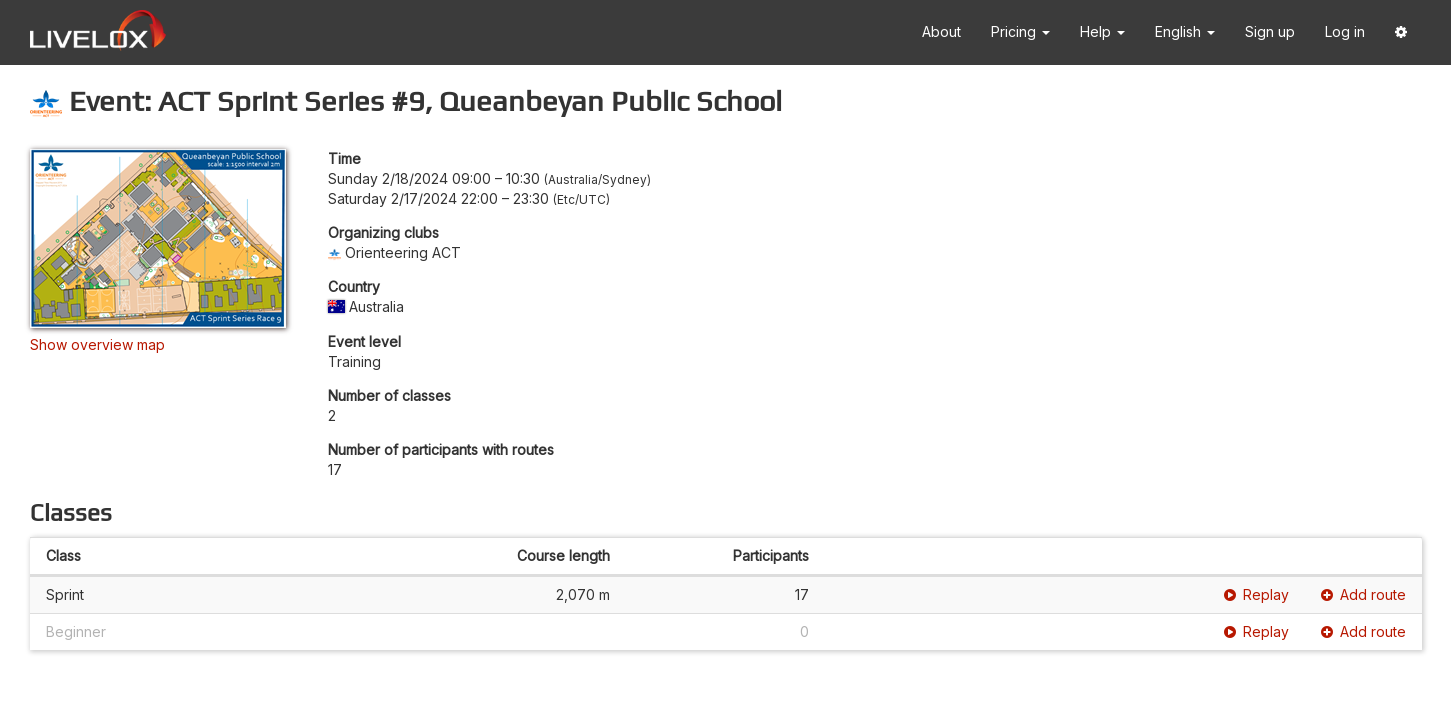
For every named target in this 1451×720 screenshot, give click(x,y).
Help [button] (1102, 31)
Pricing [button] (1020, 31)
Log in (1345, 31)
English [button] (1185, 31)
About (941, 31)
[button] (1401, 32)
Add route (1363, 594)
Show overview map (97, 344)
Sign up (1270, 31)
